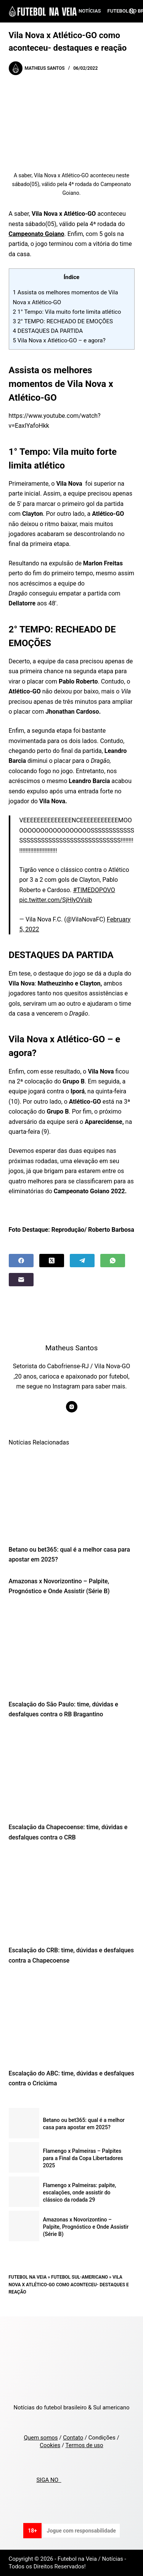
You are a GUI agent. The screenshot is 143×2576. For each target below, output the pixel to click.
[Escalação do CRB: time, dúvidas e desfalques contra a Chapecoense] (72, 1896)
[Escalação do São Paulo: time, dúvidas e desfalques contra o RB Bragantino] (72, 1650)
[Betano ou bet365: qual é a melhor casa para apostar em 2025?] (72, 1495)
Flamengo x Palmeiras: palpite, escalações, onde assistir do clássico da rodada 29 (79, 2192)
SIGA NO (48, 2479)
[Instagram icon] (71, 1406)
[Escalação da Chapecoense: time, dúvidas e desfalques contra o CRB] (72, 1773)
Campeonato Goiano (36, 234)
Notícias (90, 11)
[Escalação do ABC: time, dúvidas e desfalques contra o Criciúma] (72, 2019)
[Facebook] (21, 1260)
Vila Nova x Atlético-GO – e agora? (59, 340)
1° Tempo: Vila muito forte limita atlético (67, 311)
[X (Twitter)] (51, 1260)
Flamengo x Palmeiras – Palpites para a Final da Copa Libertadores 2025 (83, 2158)
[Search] (132, 11)
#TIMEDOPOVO (94, 890)
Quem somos (41, 2437)
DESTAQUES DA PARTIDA (48, 330)
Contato (73, 2437)
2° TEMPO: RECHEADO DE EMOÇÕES (63, 321)
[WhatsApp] (112, 1260)
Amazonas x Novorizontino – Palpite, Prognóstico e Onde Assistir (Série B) (86, 2226)
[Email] (21, 1279)
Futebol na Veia (28, 2277)
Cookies (50, 2445)
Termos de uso (84, 2445)
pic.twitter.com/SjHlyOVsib (55, 900)
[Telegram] (82, 1260)
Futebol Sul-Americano (79, 2277)
